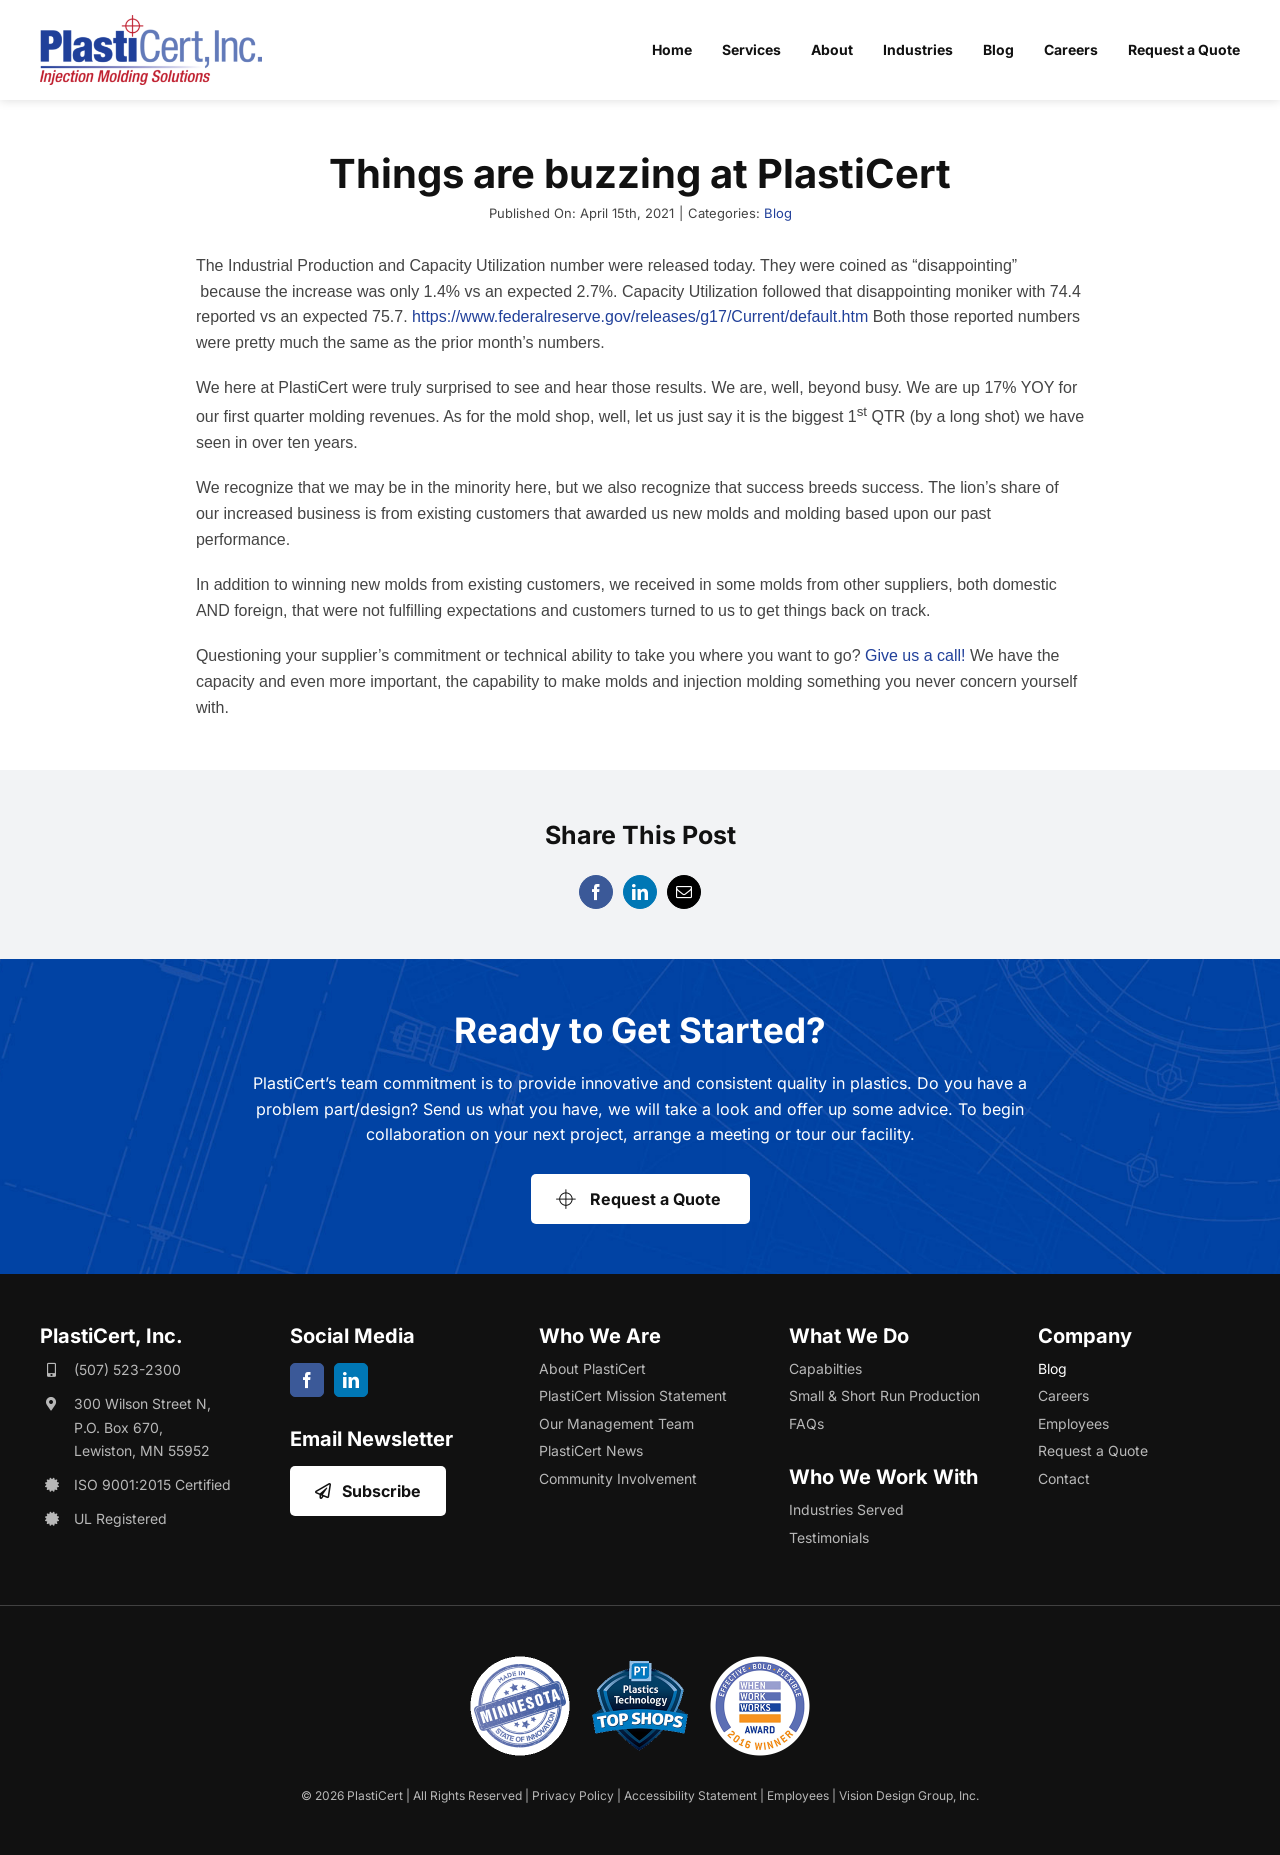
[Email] (684, 892)
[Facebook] (596, 892)
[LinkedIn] (640, 892)
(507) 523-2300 (127, 1369)
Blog (778, 213)
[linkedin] (351, 1380)
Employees (798, 1795)
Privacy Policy (573, 1795)
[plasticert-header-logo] (151, 23)
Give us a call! (915, 655)
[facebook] (307, 1380)
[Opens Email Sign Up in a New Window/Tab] (368, 1491)
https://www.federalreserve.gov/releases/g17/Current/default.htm (640, 316)
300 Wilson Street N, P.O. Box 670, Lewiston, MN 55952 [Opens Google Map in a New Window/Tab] (142, 1427)
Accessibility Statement (690, 1795)
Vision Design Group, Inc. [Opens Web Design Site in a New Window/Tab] (909, 1795)
